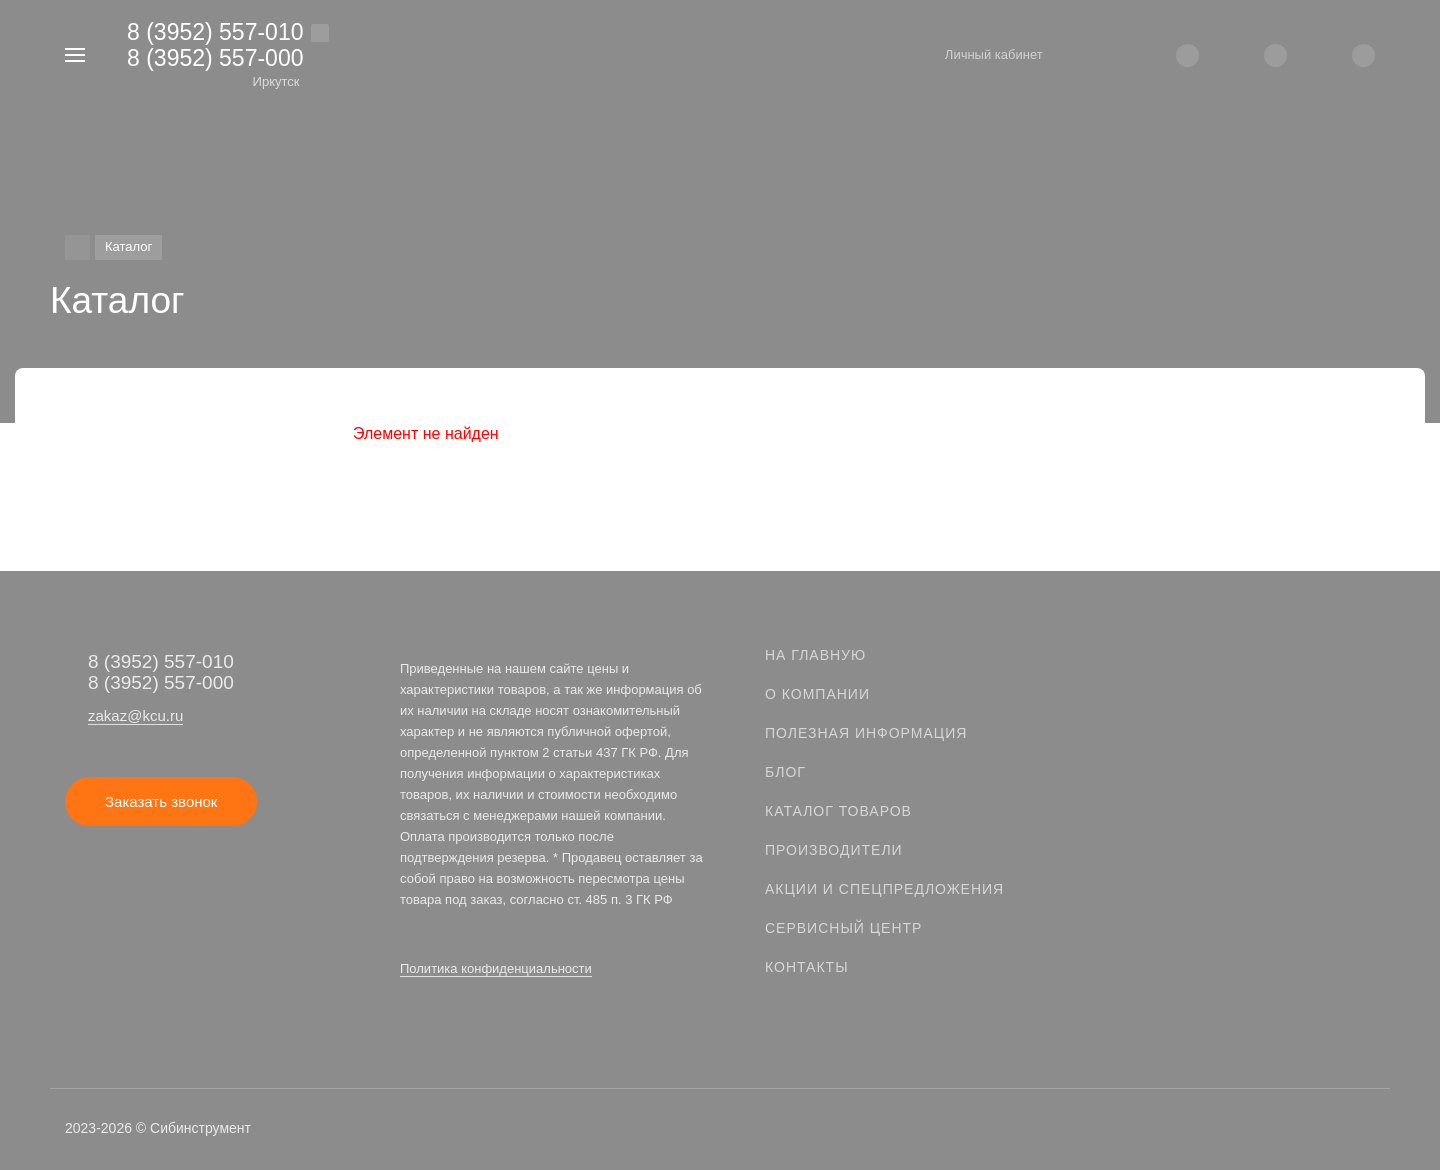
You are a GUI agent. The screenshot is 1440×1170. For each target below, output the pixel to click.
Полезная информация (866, 733)
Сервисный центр (843, 928)
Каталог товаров (838, 811)
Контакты (807, 967)
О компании (817, 694)
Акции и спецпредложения (884, 889)
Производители (834, 850)
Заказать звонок (161, 801)
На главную (815, 655)
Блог (785, 772)
